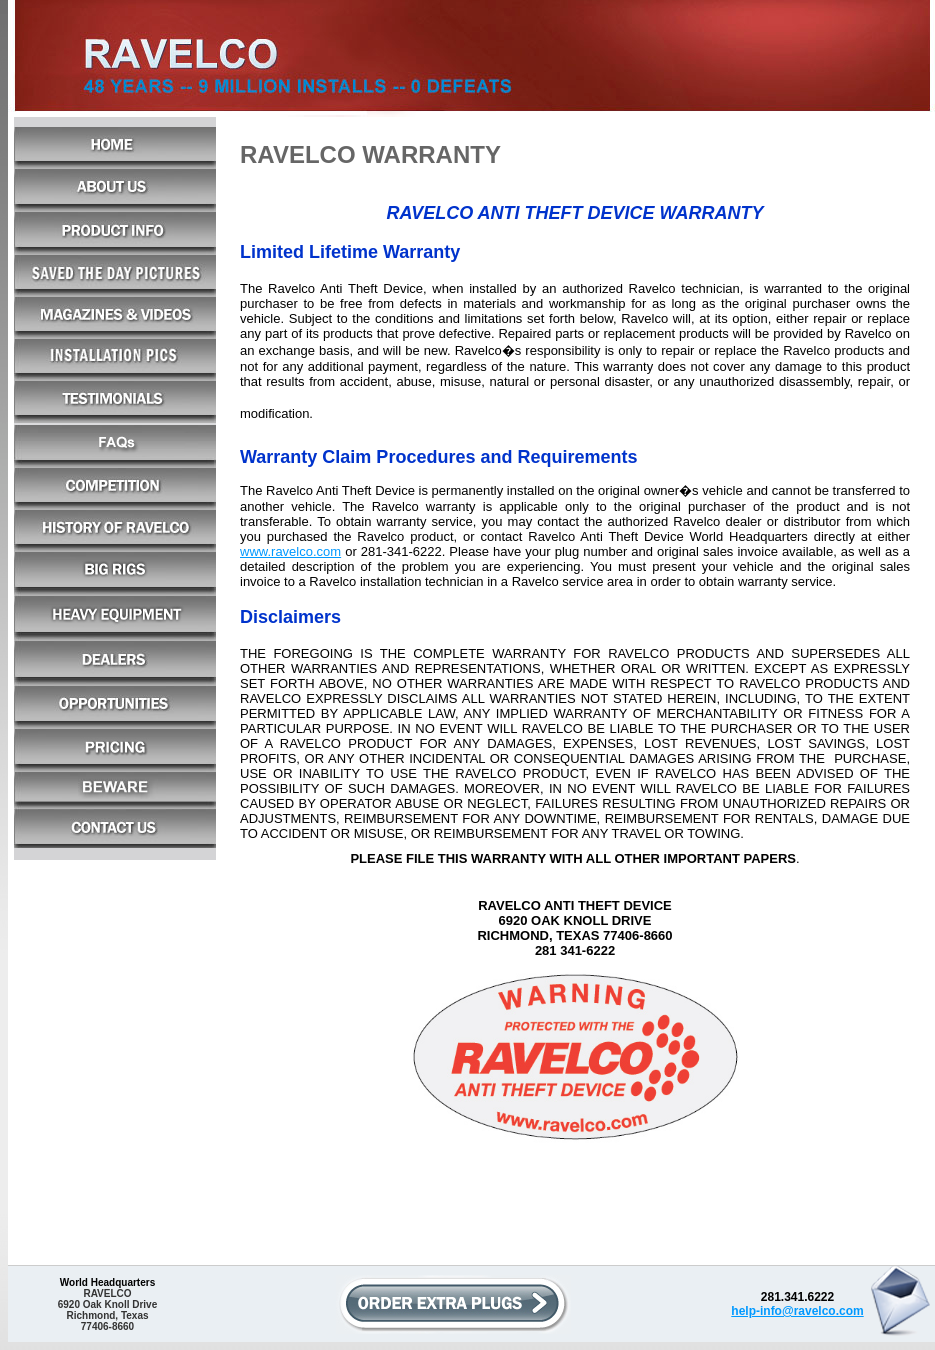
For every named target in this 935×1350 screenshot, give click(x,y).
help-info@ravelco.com (797, 1311)
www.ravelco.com (290, 551)
